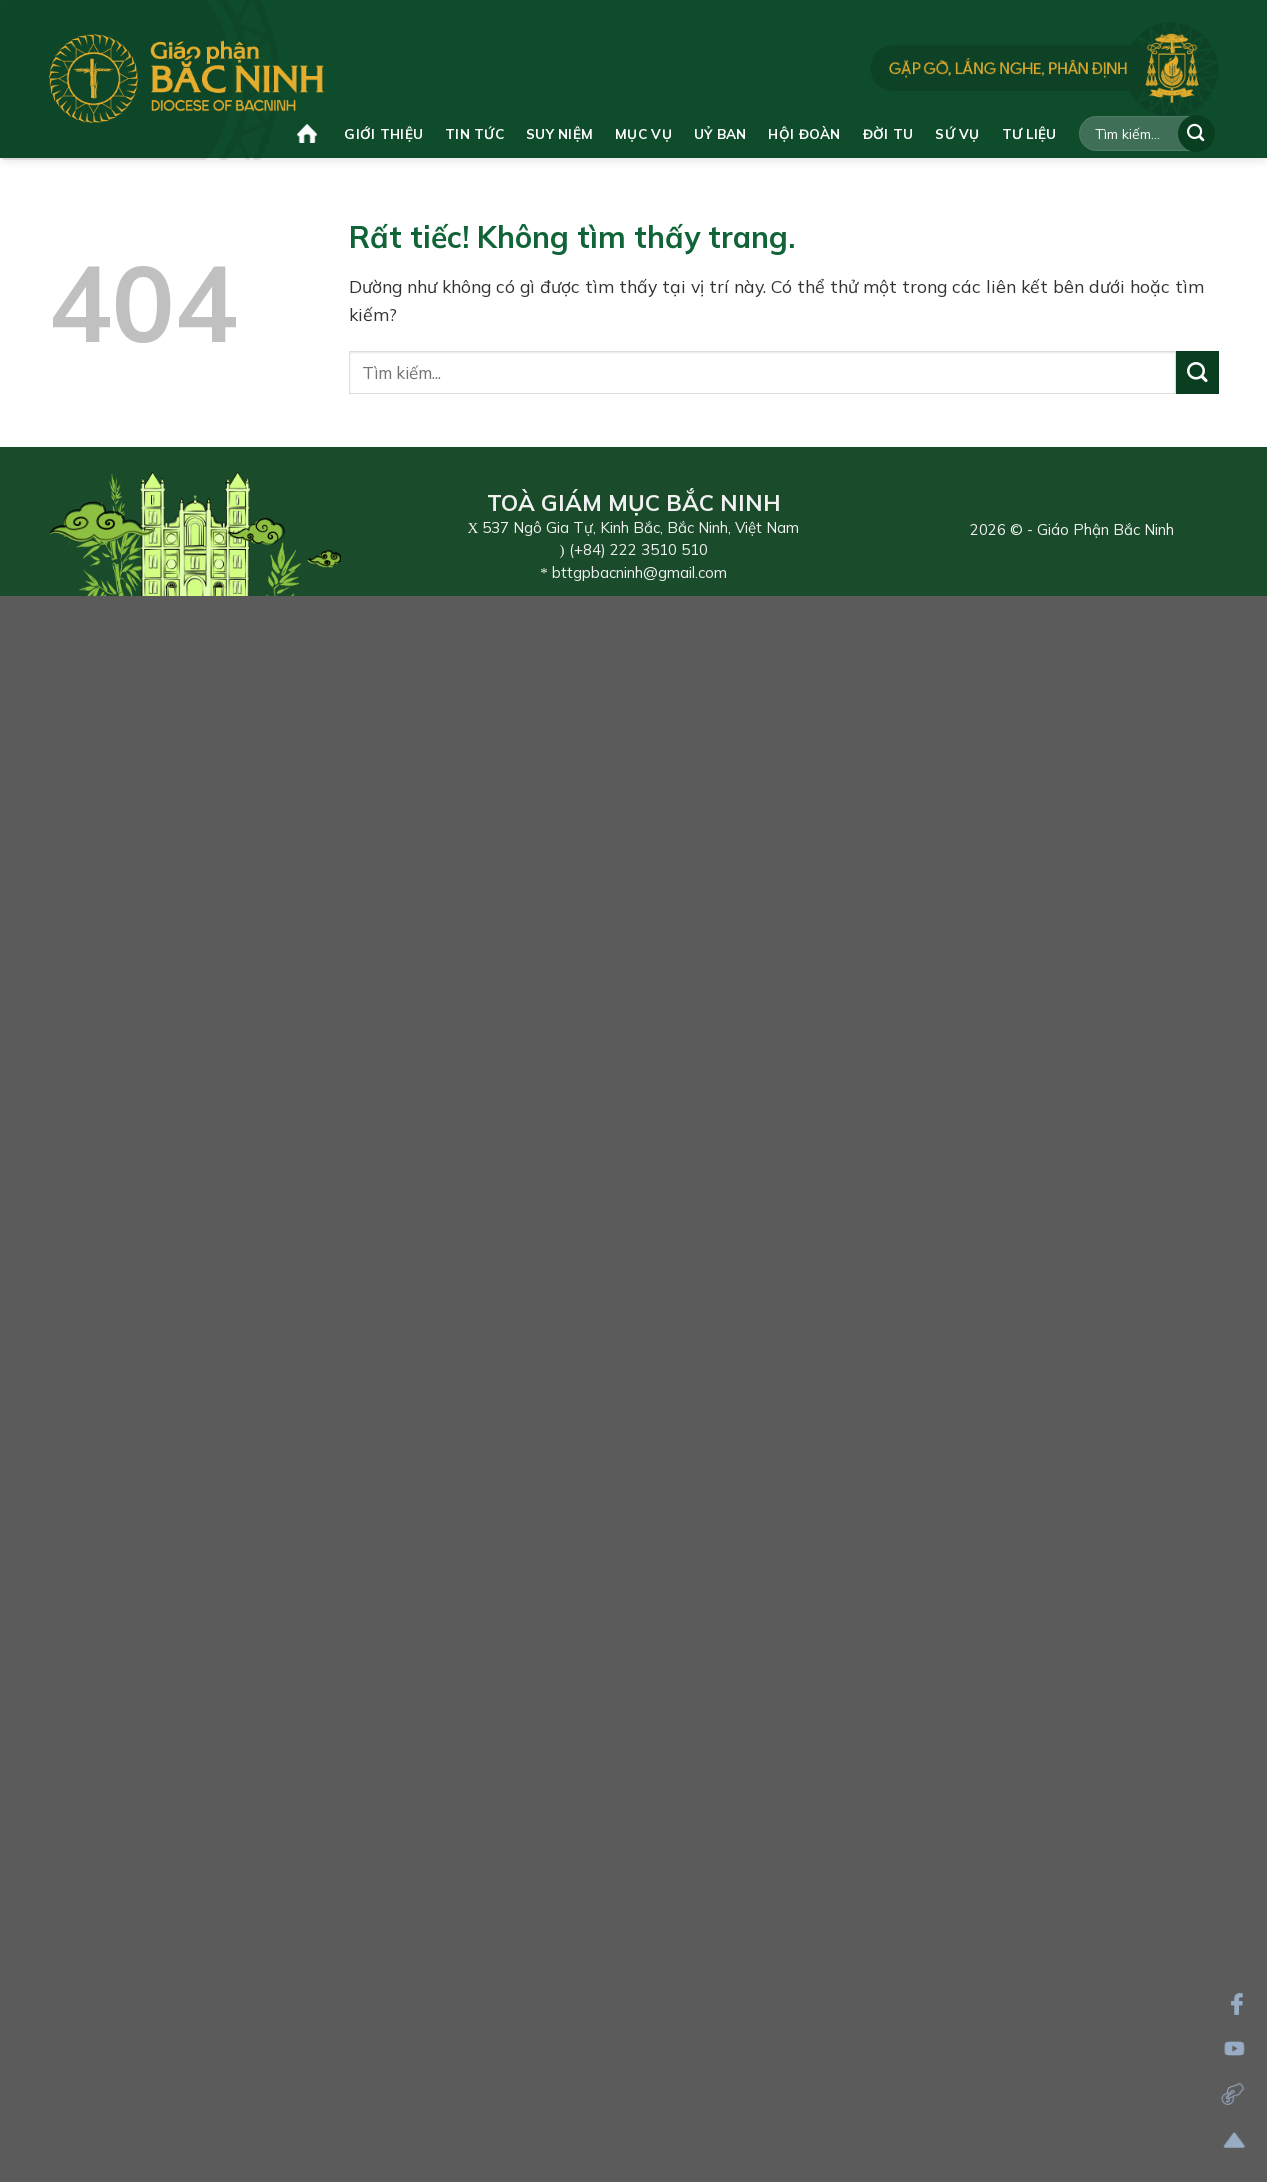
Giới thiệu (383, 133)
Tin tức (474, 133)
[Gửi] (1196, 133)
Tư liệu (1029, 133)
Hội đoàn (804, 133)
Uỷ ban (720, 133)
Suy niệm (559, 133)
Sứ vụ (957, 133)
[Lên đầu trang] (1234, 2140)
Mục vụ (643, 133)
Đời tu (888, 133)
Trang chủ (307, 133)
